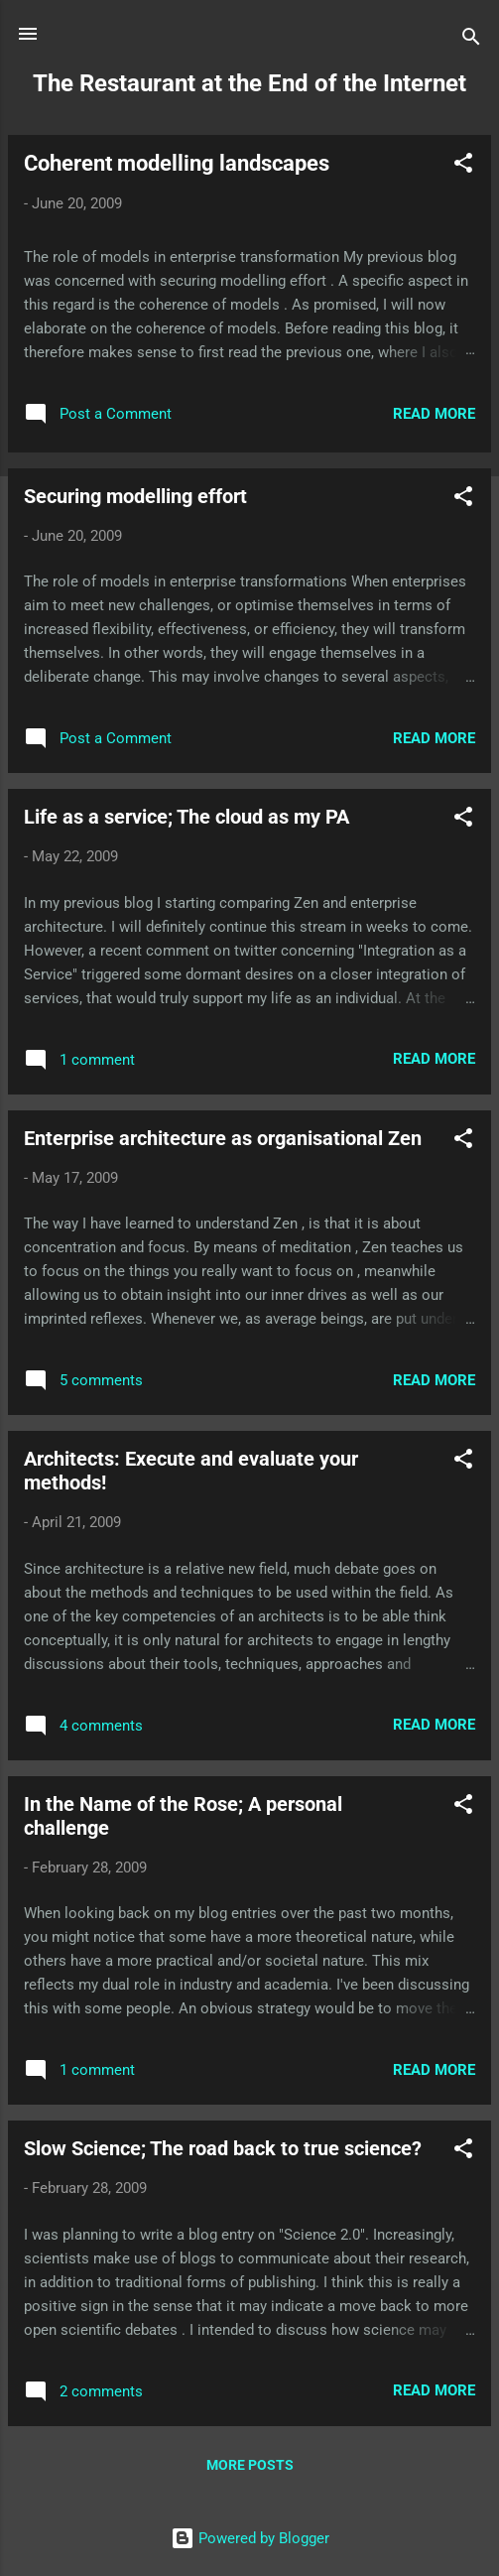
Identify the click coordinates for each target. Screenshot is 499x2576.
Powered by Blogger (250, 2538)
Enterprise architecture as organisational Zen (223, 1138)
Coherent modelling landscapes (176, 163)
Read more (434, 414)
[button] (463, 166)
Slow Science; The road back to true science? (223, 2148)
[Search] (471, 40)
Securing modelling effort (135, 496)
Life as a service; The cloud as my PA (186, 817)
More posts (250, 2465)
